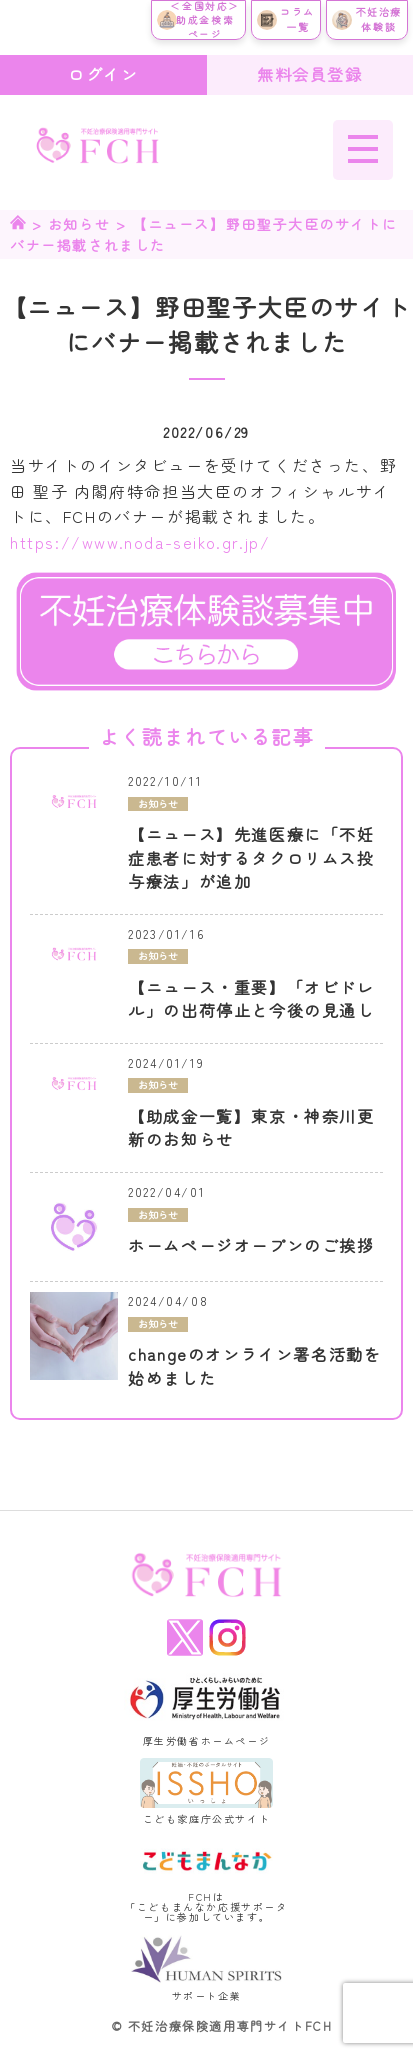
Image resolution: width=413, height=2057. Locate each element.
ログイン (103, 74)
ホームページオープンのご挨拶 (251, 1245)
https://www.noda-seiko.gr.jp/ (140, 542)
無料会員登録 (310, 74)
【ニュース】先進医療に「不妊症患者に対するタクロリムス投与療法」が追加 (251, 858)
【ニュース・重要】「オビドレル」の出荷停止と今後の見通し (251, 999)
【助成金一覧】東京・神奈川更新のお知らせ (251, 1128)
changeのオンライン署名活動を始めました (254, 1366)
